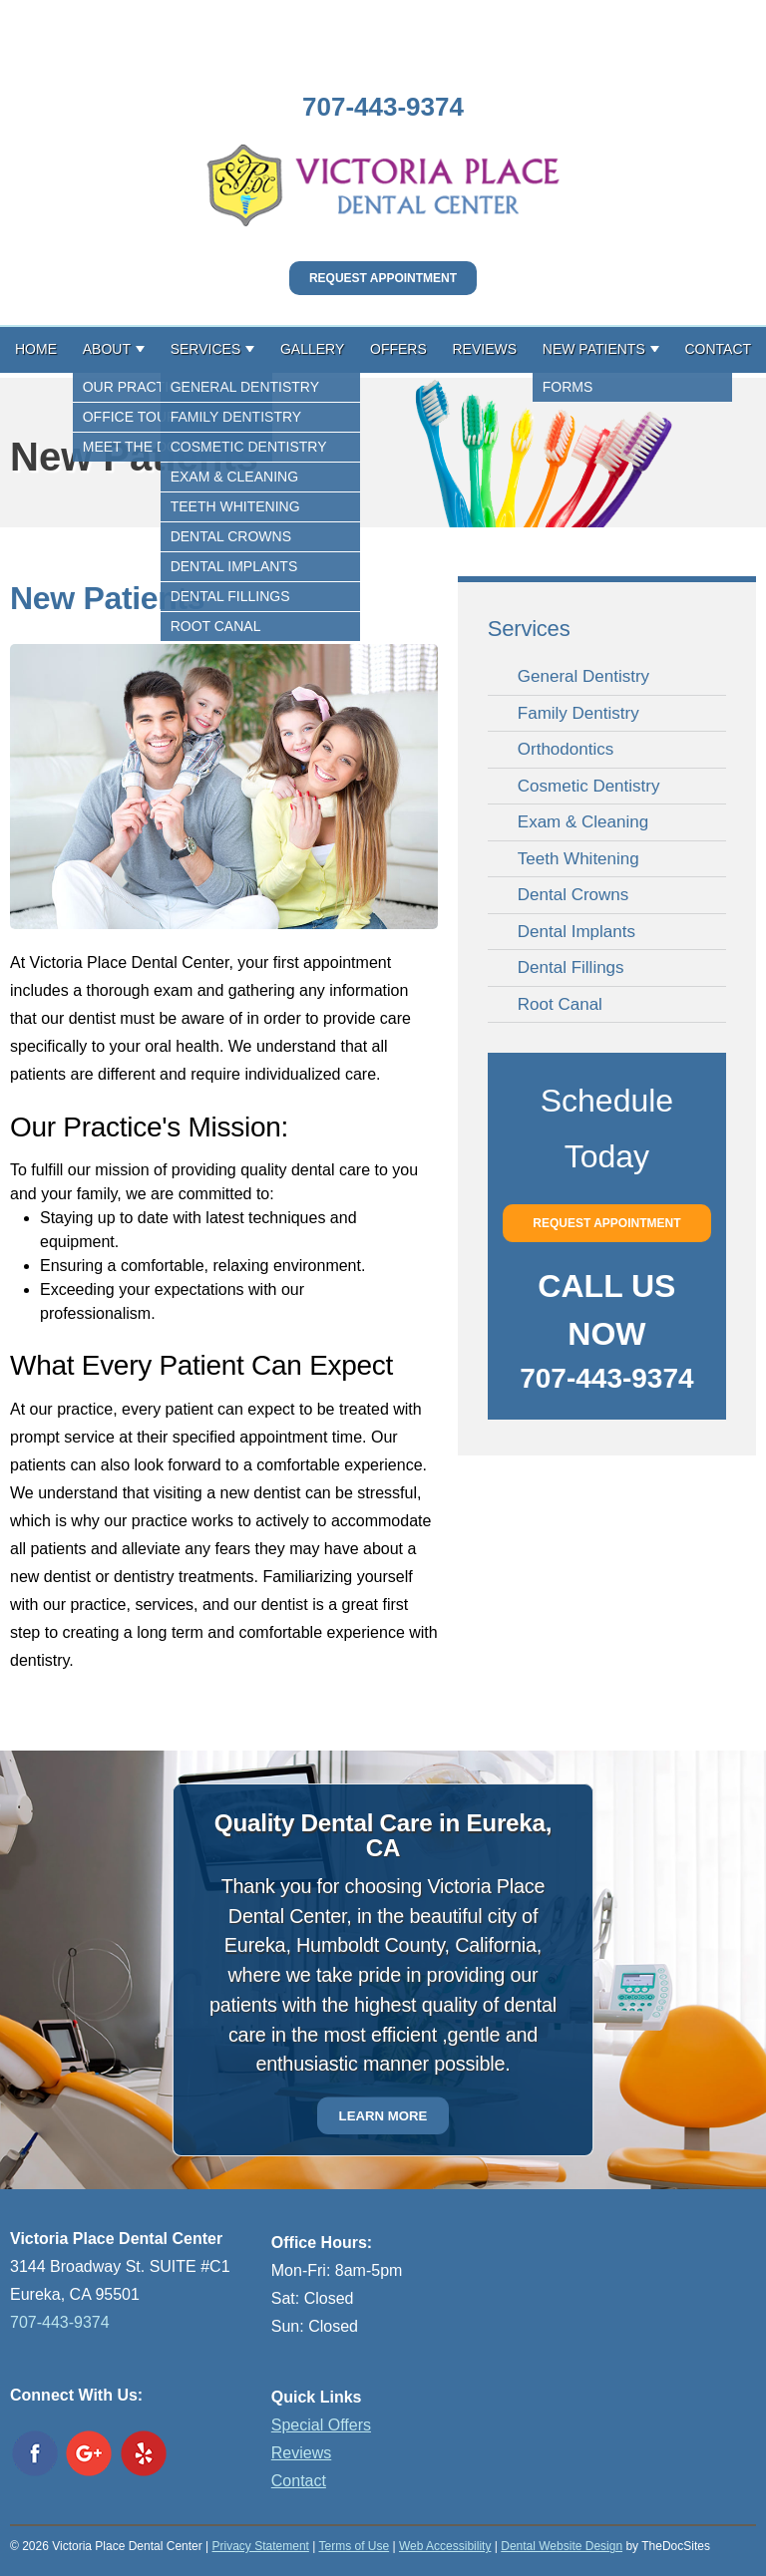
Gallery (312, 349)
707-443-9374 (383, 107)
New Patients (594, 349)
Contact (717, 349)
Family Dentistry (578, 713)
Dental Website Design (561, 2546)
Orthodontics (565, 749)
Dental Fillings (571, 967)
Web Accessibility (445, 2546)
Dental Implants (576, 931)
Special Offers (321, 2424)
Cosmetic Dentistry (589, 786)
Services (206, 349)
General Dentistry (583, 676)
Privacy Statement (260, 2546)
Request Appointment (383, 278)
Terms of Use (353, 2546)
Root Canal (560, 1004)
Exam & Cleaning (583, 821)
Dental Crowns (573, 894)
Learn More (383, 2115)
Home (36, 349)
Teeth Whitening (578, 858)
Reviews (485, 349)
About (107, 349)
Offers (398, 349)
